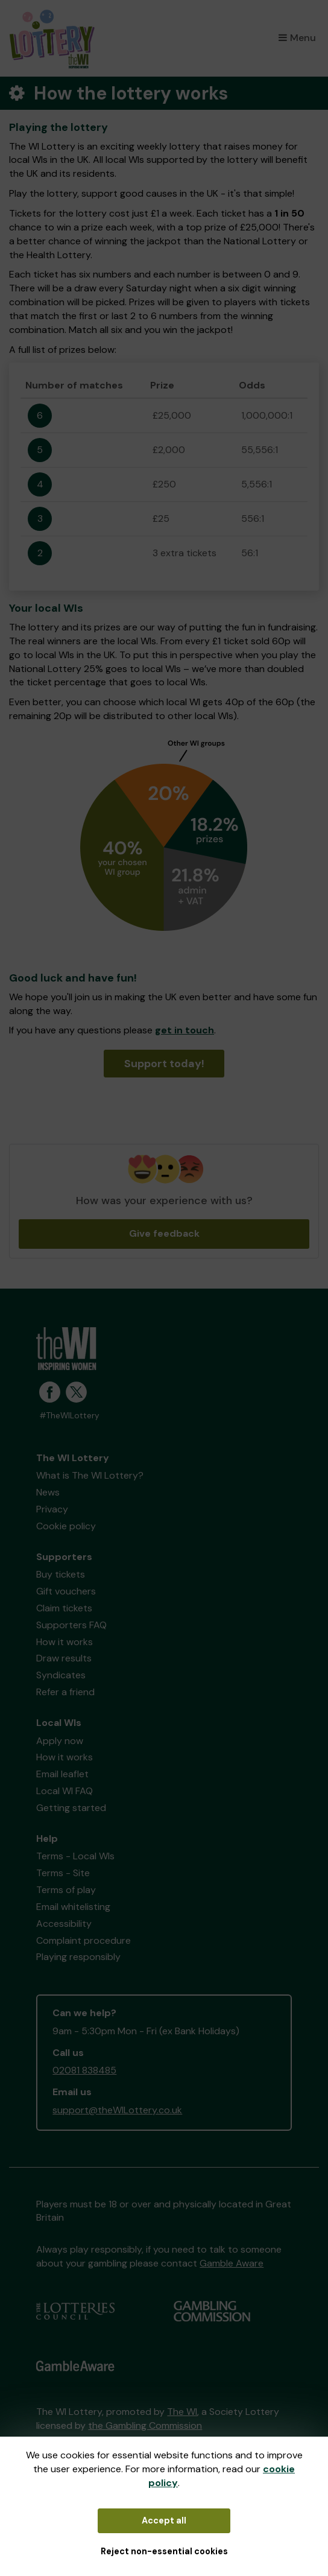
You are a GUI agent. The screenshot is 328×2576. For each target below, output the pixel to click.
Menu (297, 37)
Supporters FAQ (71, 1625)
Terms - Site (63, 1873)
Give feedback (164, 1233)
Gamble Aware (231, 2263)
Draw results (64, 1658)
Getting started (71, 1807)
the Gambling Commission (145, 2425)
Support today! (164, 1063)
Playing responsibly (78, 1956)
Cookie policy (66, 1526)
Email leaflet (62, 1774)
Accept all (164, 2520)
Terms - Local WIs (75, 1856)
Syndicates (61, 1675)
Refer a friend (65, 1692)
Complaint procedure (83, 1940)
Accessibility (64, 1923)
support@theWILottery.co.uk (117, 2110)
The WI (182, 2411)
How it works (64, 1641)
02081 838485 (84, 2070)
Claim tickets (64, 1608)
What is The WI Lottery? (90, 1475)
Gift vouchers (66, 1591)
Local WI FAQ (64, 1790)
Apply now (59, 1740)
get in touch (184, 1030)
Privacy (52, 1509)
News (48, 1492)
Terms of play (66, 1889)
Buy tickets (60, 1574)
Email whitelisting (73, 1906)
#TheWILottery (69, 1415)
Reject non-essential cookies (164, 2551)
